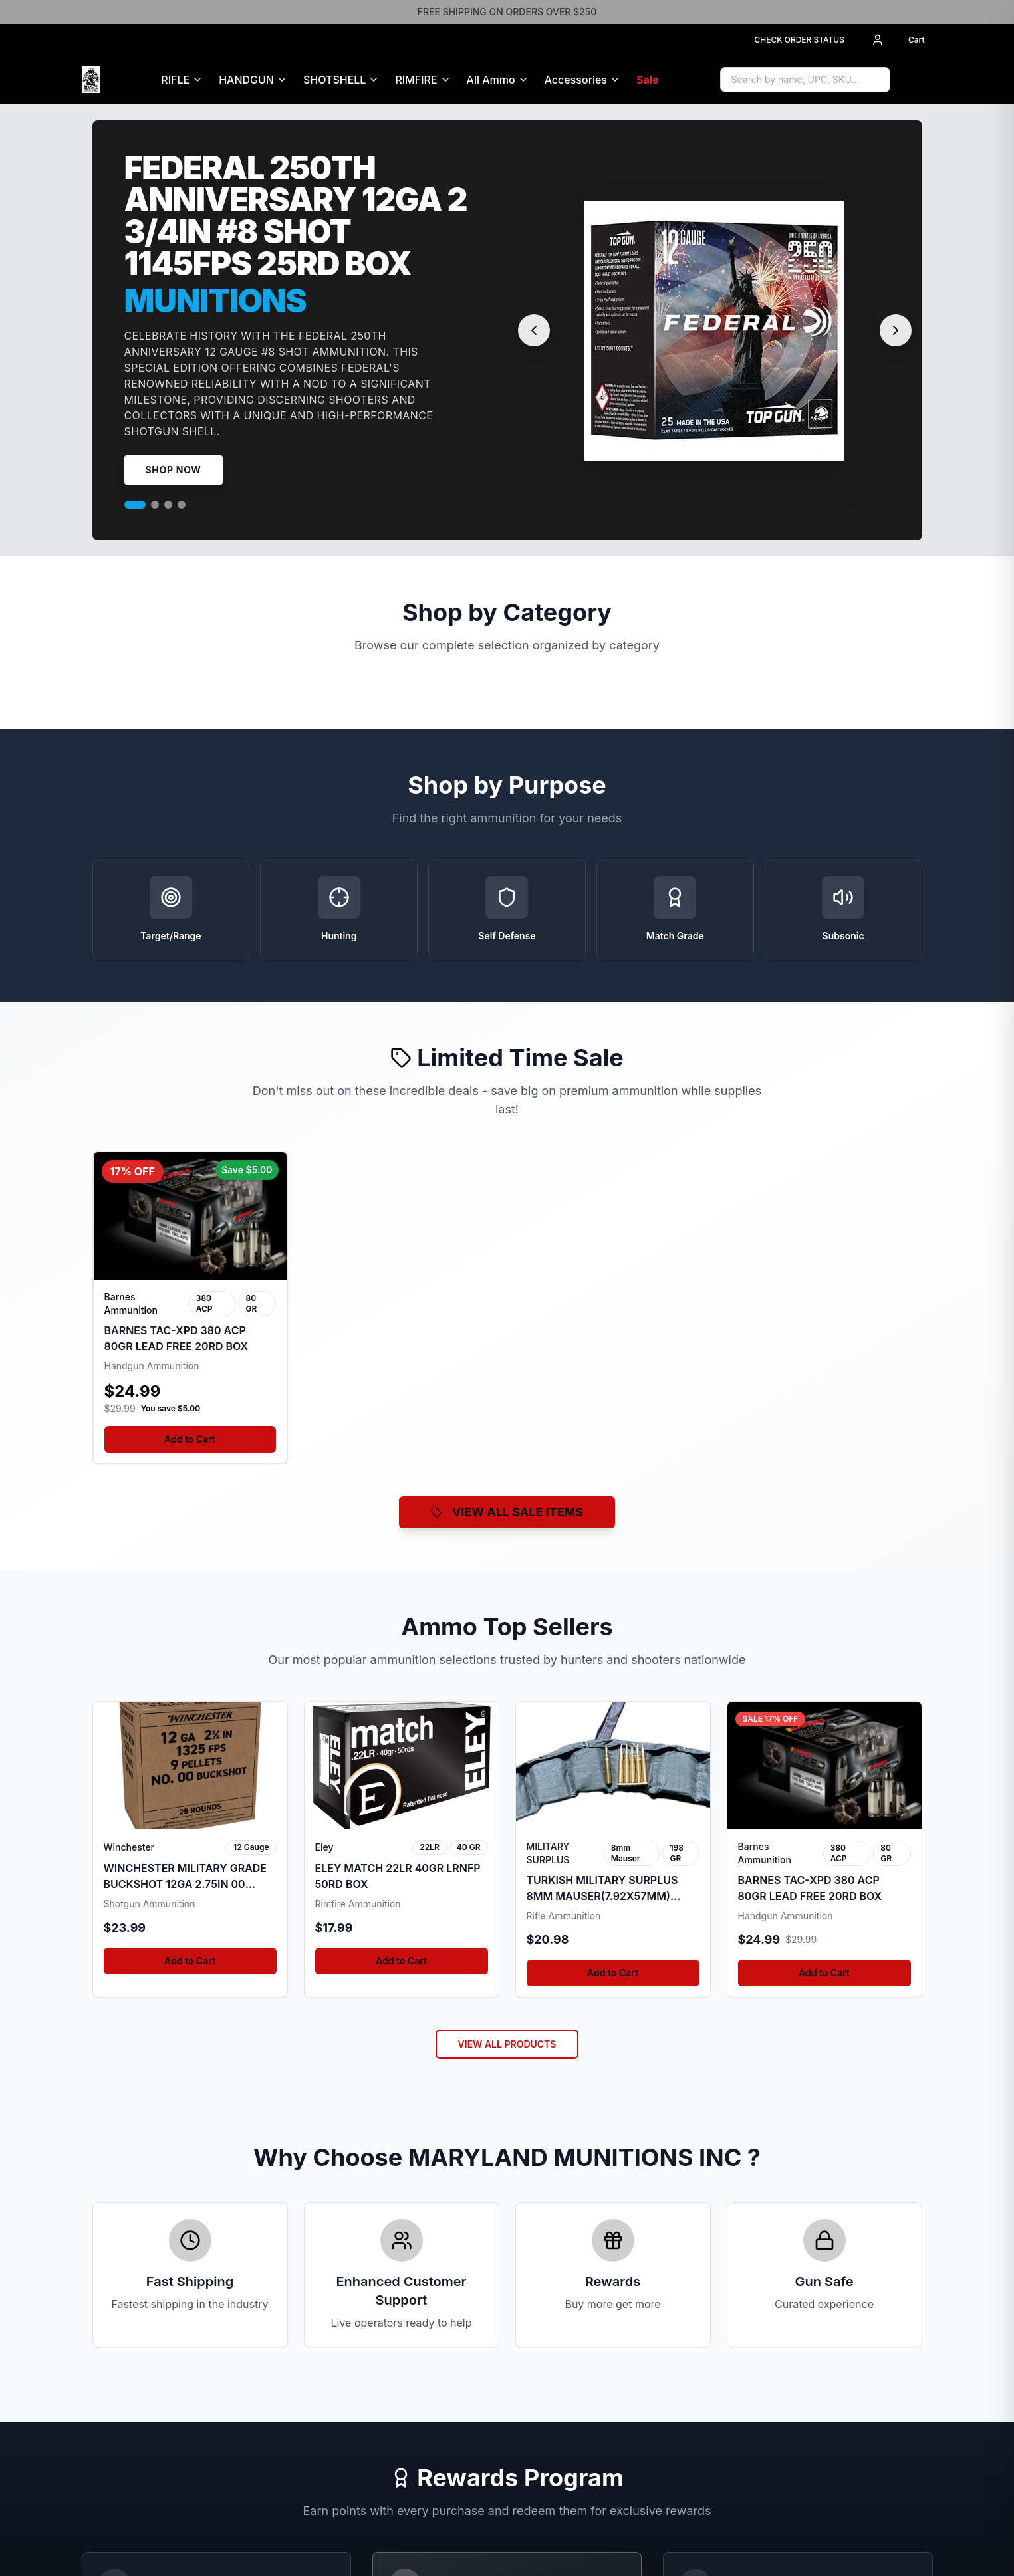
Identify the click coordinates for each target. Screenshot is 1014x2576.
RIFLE (175, 79)
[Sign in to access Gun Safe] (917, 79)
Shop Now (173, 469)
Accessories (576, 79)
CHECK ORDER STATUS (799, 40)
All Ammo (491, 79)
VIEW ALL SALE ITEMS (507, 1512)
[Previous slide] (534, 330)
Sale (647, 79)
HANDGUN (246, 79)
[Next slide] (896, 330)
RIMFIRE (416, 79)
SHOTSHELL (334, 79)
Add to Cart (189, 1439)
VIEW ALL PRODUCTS (507, 2043)
